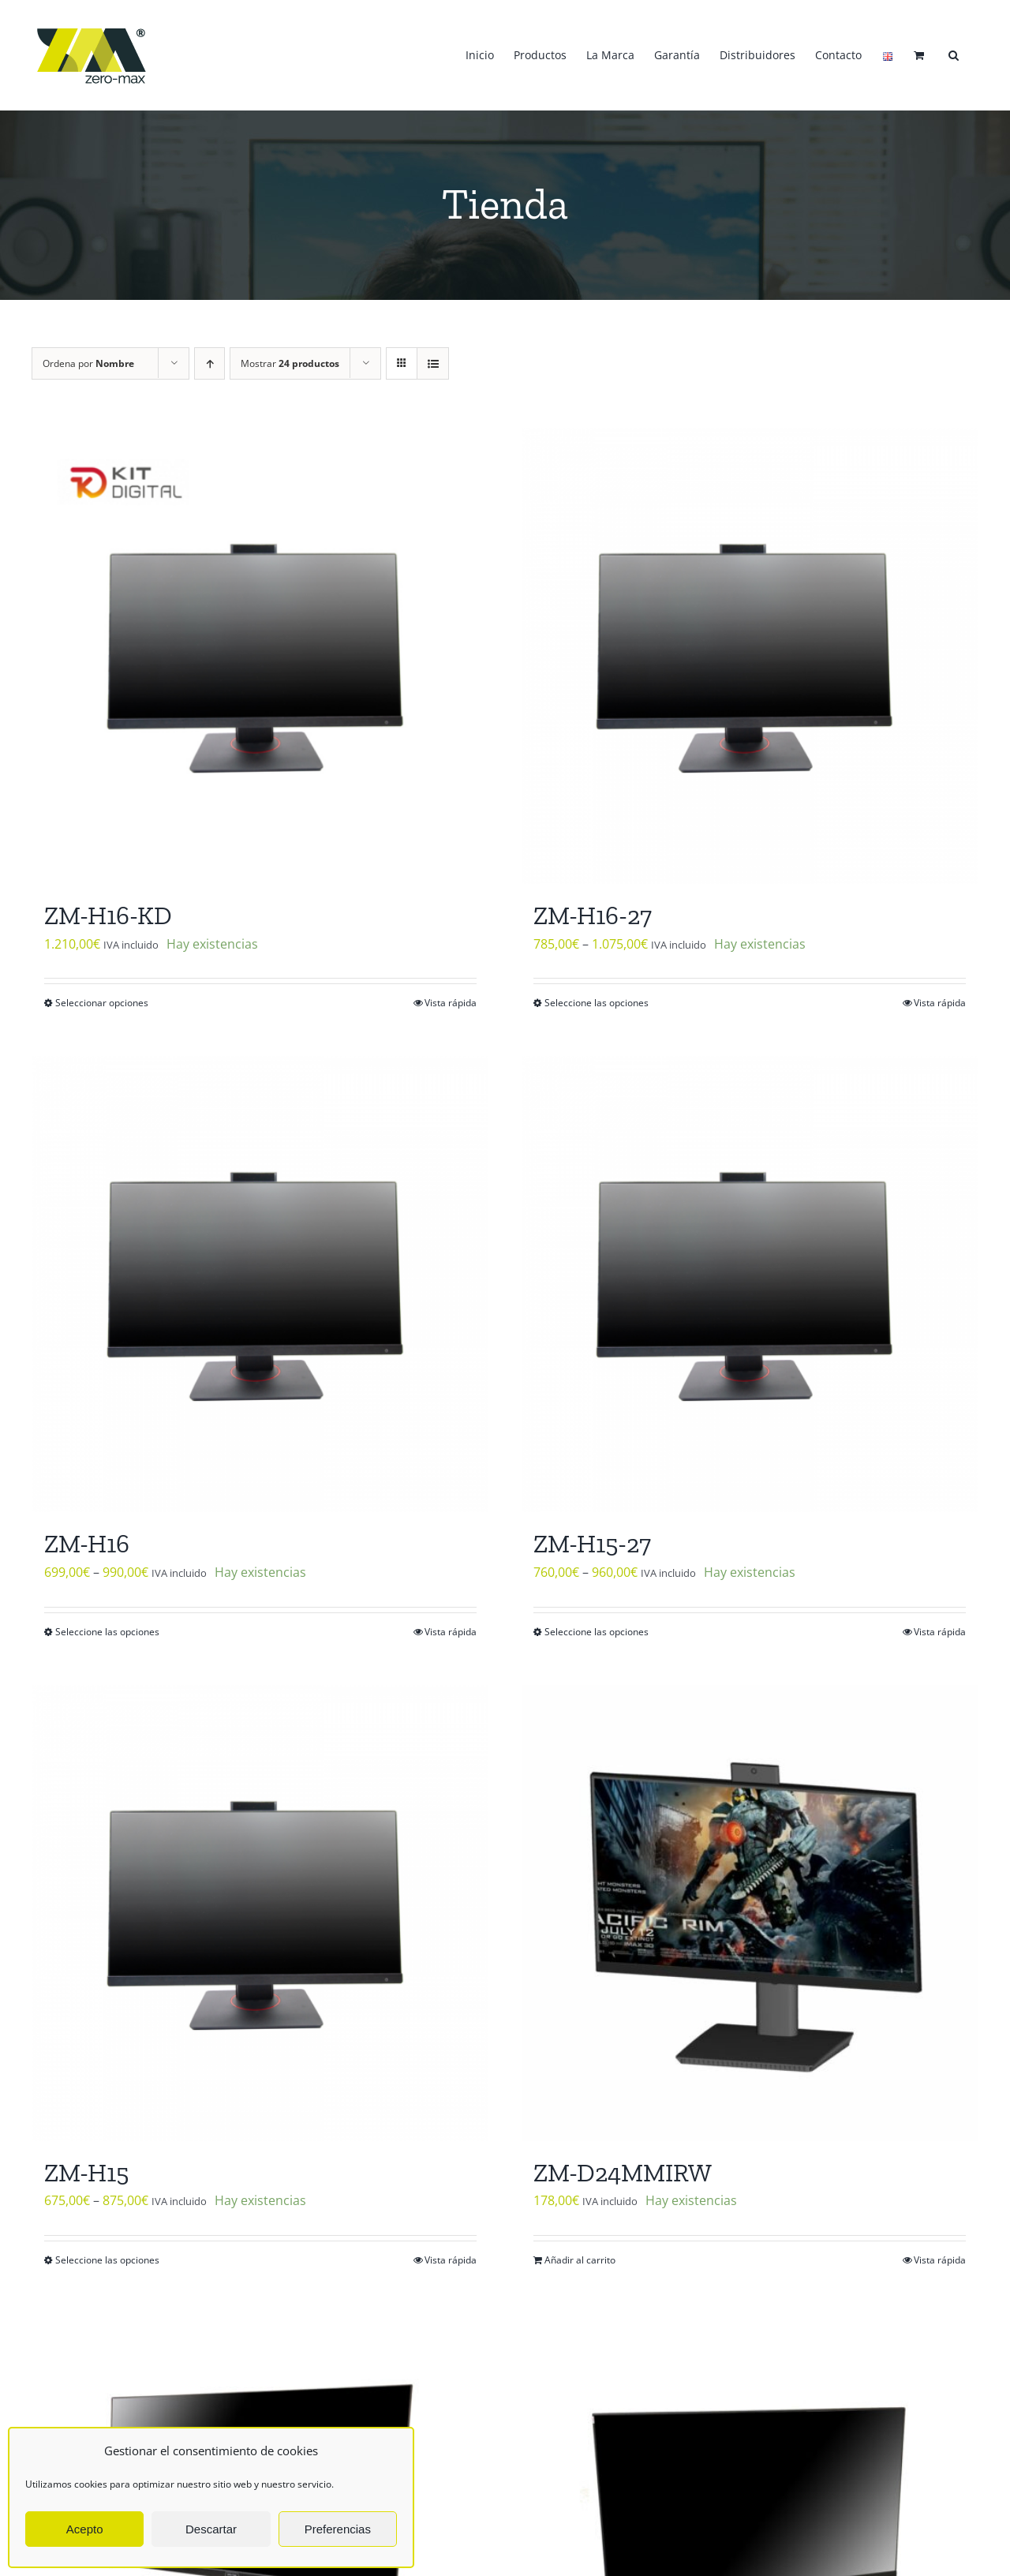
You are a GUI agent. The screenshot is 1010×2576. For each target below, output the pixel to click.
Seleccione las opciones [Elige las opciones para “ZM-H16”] (107, 1631)
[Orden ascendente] (209, 363)
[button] (953, 55)
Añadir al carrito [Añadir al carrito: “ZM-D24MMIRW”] (579, 2260)
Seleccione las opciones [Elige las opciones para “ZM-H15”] (107, 2260)
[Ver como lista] (432, 363)
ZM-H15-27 (592, 1544)
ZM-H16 (86, 1544)
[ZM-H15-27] (750, 1284)
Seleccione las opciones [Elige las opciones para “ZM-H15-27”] (596, 1631)
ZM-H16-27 (592, 915)
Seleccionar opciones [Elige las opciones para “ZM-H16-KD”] (101, 1002)
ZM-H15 (86, 2173)
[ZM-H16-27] (750, 656)
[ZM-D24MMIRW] (750, 1913)
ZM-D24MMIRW (622, 2173)
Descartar (211, 2529)
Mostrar (290, 363)
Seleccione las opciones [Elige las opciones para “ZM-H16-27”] (596, 1002)
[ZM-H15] (260, 1913)
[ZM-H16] (260, 1284)
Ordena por (88, 363)
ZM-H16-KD (108, 915)
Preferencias (338, 2529)
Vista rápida (451, 1002)
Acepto (84, 2529)
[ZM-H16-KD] (260, 656)
